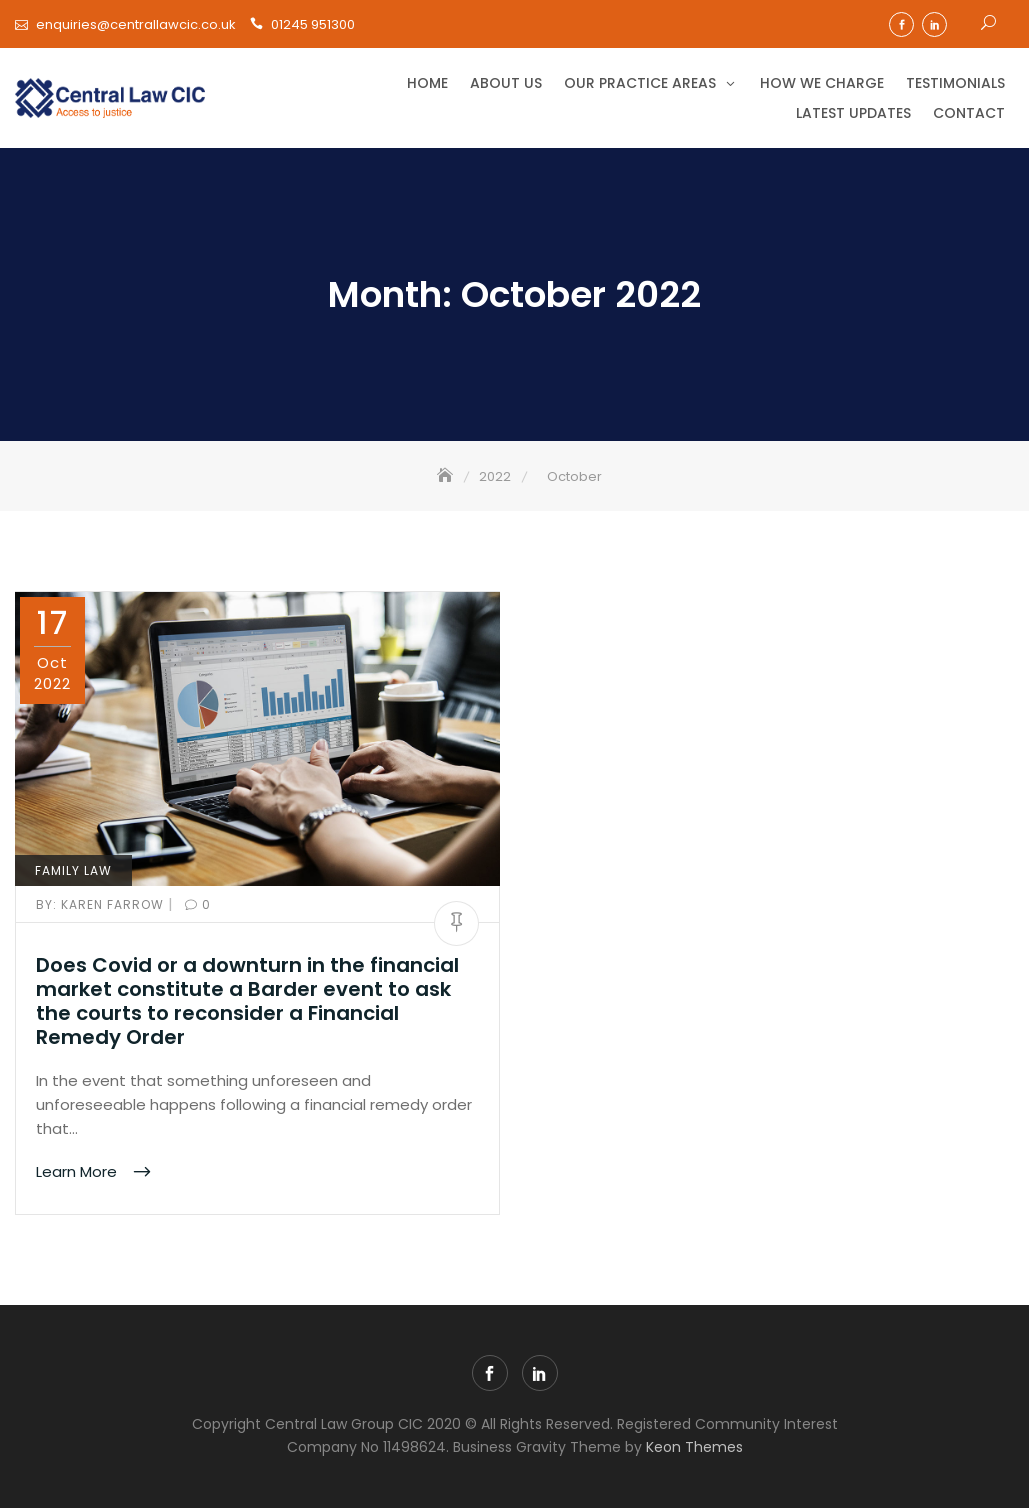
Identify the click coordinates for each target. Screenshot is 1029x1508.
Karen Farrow (102, 904)
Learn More (78, 1171)
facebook (901, 24)
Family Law (73, 870)
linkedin (934, 24)
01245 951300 (313, 24)
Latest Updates (853, 113)
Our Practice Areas (640, 83)
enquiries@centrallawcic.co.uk (136, 24)
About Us (506, 83)
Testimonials (955, 83)
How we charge (822, 83)
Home (427, 83)
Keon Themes (694, 1447)
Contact (969, 113)
